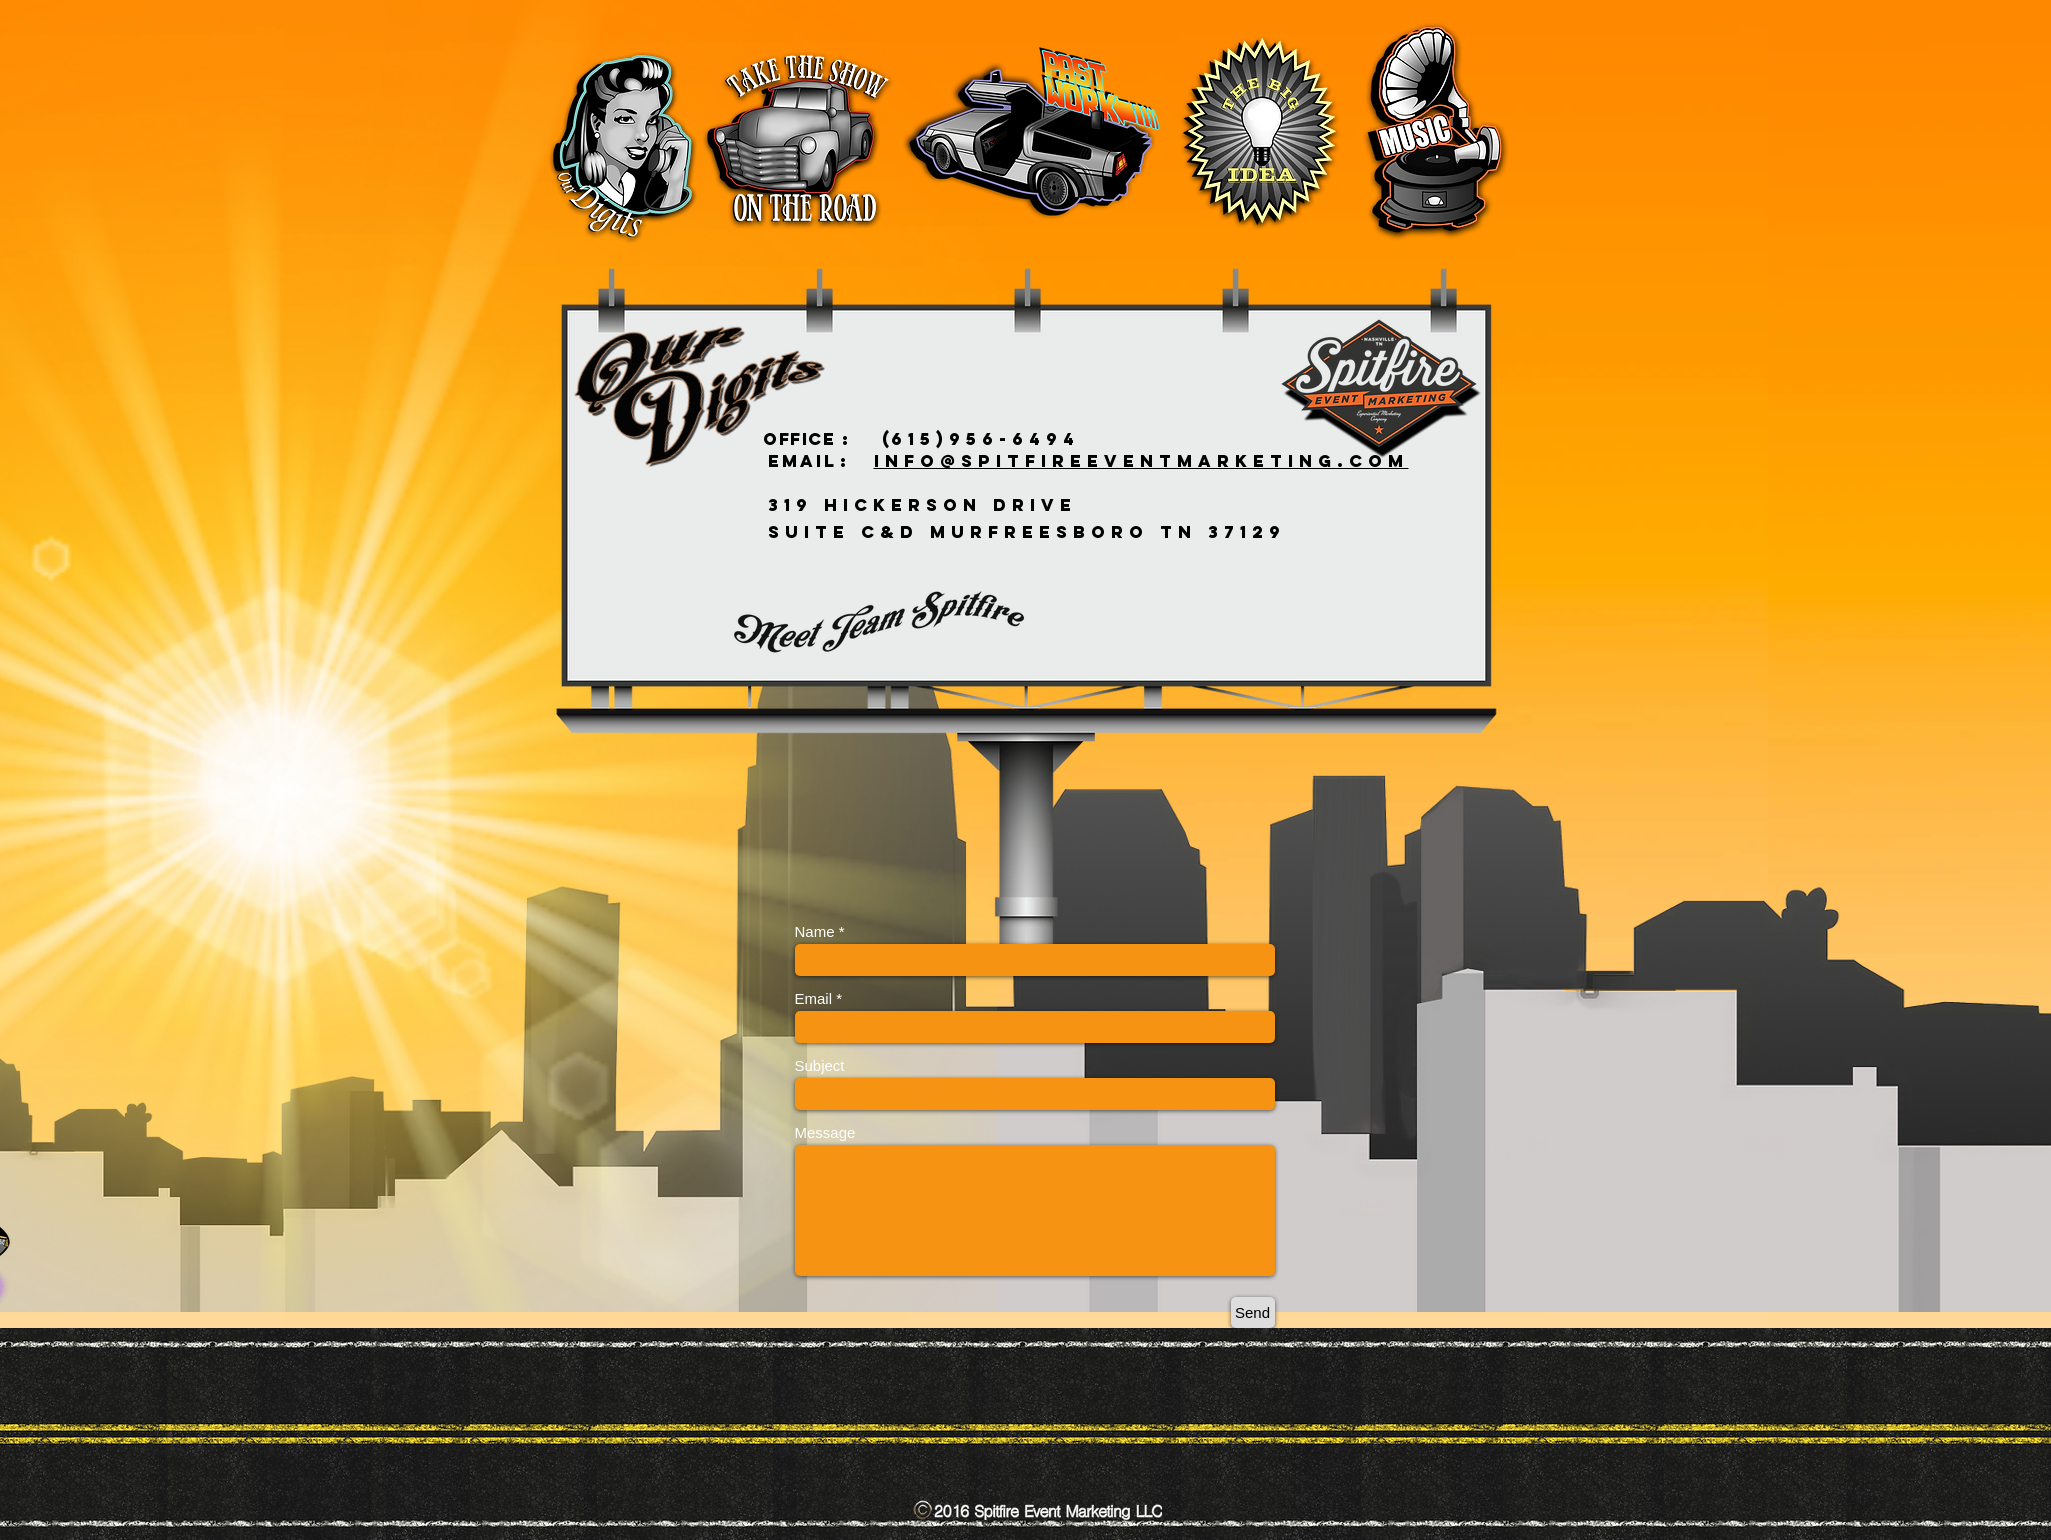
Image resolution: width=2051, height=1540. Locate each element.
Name (815, 931)
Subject (820, 1065)
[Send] (1253, 1312)
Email (814, 998)
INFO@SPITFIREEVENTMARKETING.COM (1141, 461)
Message (825, 1132)
